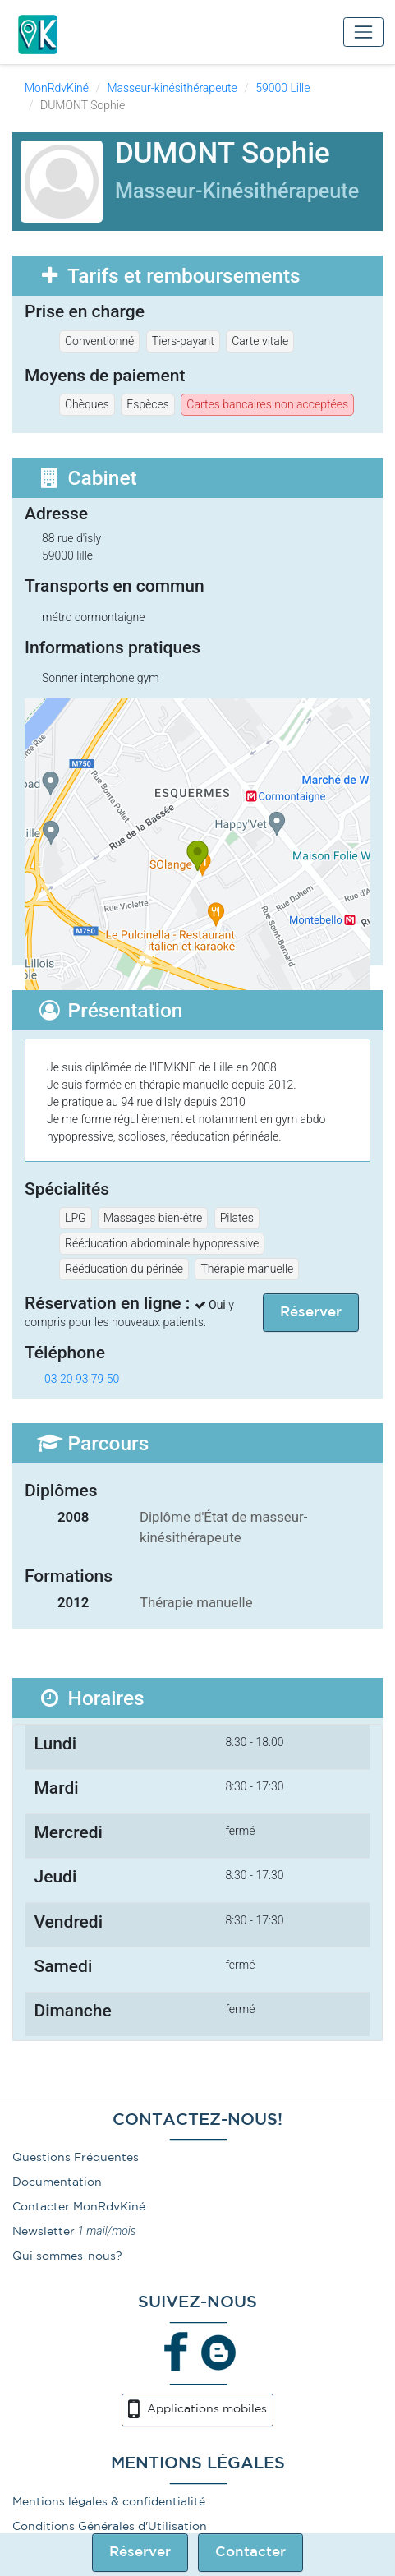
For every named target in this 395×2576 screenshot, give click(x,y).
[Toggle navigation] (363, 31)
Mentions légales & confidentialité (108, 2502)
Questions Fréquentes (75, 2158)
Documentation (57, 2182)
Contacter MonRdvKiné (78, 2207)
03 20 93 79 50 (81, 1378)
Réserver (140, 2552)
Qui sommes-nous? (67, 2256)
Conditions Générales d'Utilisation (109, 2527)
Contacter (250, 2552)
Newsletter (43, 2232)
